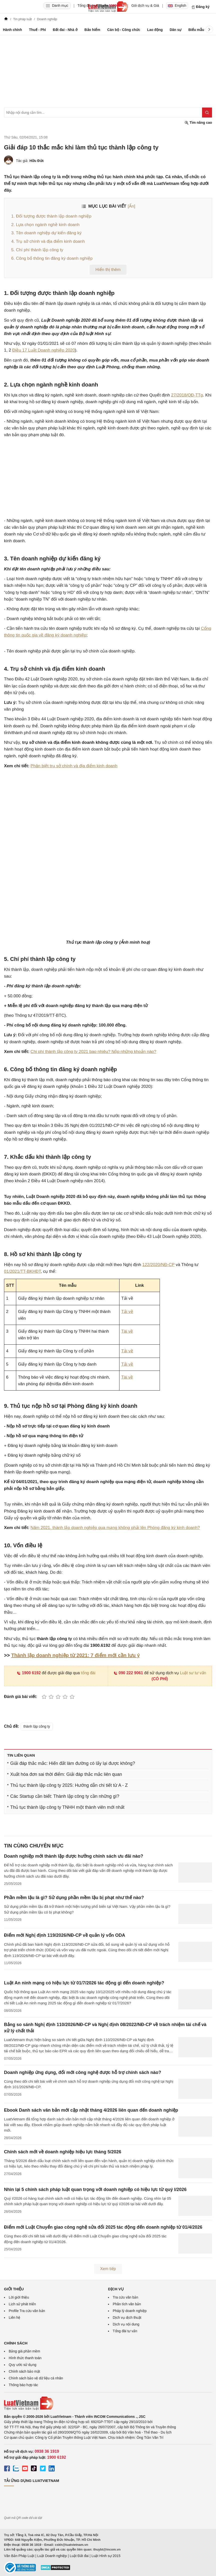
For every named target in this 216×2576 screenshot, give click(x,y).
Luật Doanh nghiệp (52, 2556)
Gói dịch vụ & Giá (145, 5)
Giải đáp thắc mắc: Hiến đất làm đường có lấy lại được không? (72, 1763)
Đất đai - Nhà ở (65, 30)
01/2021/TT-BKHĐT (22, 1271)
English (177, 5)
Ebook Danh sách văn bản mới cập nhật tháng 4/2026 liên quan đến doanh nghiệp (91, 2110)
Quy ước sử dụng (22, 2365)
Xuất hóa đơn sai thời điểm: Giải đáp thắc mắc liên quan (66, 1774)
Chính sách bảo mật (24, 2371)
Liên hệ (14, 2317)
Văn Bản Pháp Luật (19, 2556)
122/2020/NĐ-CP (158, 1264)
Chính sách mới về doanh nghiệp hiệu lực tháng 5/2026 (62, 2151)
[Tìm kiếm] (207, 113)
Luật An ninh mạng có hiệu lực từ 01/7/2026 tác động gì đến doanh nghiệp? (84, 1982)
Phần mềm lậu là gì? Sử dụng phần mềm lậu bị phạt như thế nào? (74, 1897)
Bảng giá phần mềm (24, 2351)
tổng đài (88, 1673)
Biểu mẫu (196, 30)
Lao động (155, 30)
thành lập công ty (36, 1726)
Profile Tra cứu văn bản (27, 2311)
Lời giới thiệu (19, 2297)
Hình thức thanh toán (25, 2358)
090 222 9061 (128, 1673)
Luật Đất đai (79, 2556)
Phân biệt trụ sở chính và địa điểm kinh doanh (73, 766)
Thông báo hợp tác (23, 2385)
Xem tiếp (108, 2269)
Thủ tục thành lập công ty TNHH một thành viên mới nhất (67, 1807)
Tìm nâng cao (198, 123)
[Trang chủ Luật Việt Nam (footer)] (108, 2403)
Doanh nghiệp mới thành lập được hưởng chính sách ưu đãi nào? (73, 1856)
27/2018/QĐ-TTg (187, 395)
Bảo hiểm (92, 30)
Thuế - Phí (37, 30)
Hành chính (12, 30)
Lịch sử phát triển (22, 2304)
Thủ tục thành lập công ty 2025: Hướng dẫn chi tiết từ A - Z (69, 1785)
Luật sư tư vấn (193, 1673)
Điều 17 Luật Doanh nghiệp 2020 (43, 350)
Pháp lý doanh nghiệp (130, 2311)
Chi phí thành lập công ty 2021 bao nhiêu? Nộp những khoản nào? (93, 1051)
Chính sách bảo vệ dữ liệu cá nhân (36, 2378)
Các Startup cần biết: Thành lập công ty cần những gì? (64, 1796)
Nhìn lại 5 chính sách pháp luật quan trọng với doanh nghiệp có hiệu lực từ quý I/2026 (95, 2189)
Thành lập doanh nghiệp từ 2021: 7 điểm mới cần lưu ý (75, 1655)
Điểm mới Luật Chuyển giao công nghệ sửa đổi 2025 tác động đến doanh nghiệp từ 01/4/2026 (103, 2227)
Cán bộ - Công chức (123, 30)
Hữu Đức (36, 161)
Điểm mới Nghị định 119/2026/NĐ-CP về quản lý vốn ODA (64, 1935)
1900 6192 (29, 1673)
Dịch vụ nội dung (126, 2324)
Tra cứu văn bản (125, 2297)
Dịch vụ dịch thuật (127, 2317)
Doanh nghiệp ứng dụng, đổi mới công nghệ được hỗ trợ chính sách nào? (82, 2072)
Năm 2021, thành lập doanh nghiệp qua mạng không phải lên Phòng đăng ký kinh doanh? (115, 1527)
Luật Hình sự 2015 (106, 2556)
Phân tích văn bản (127, 2304)
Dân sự (175, 30)
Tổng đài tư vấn (125, 2331)
